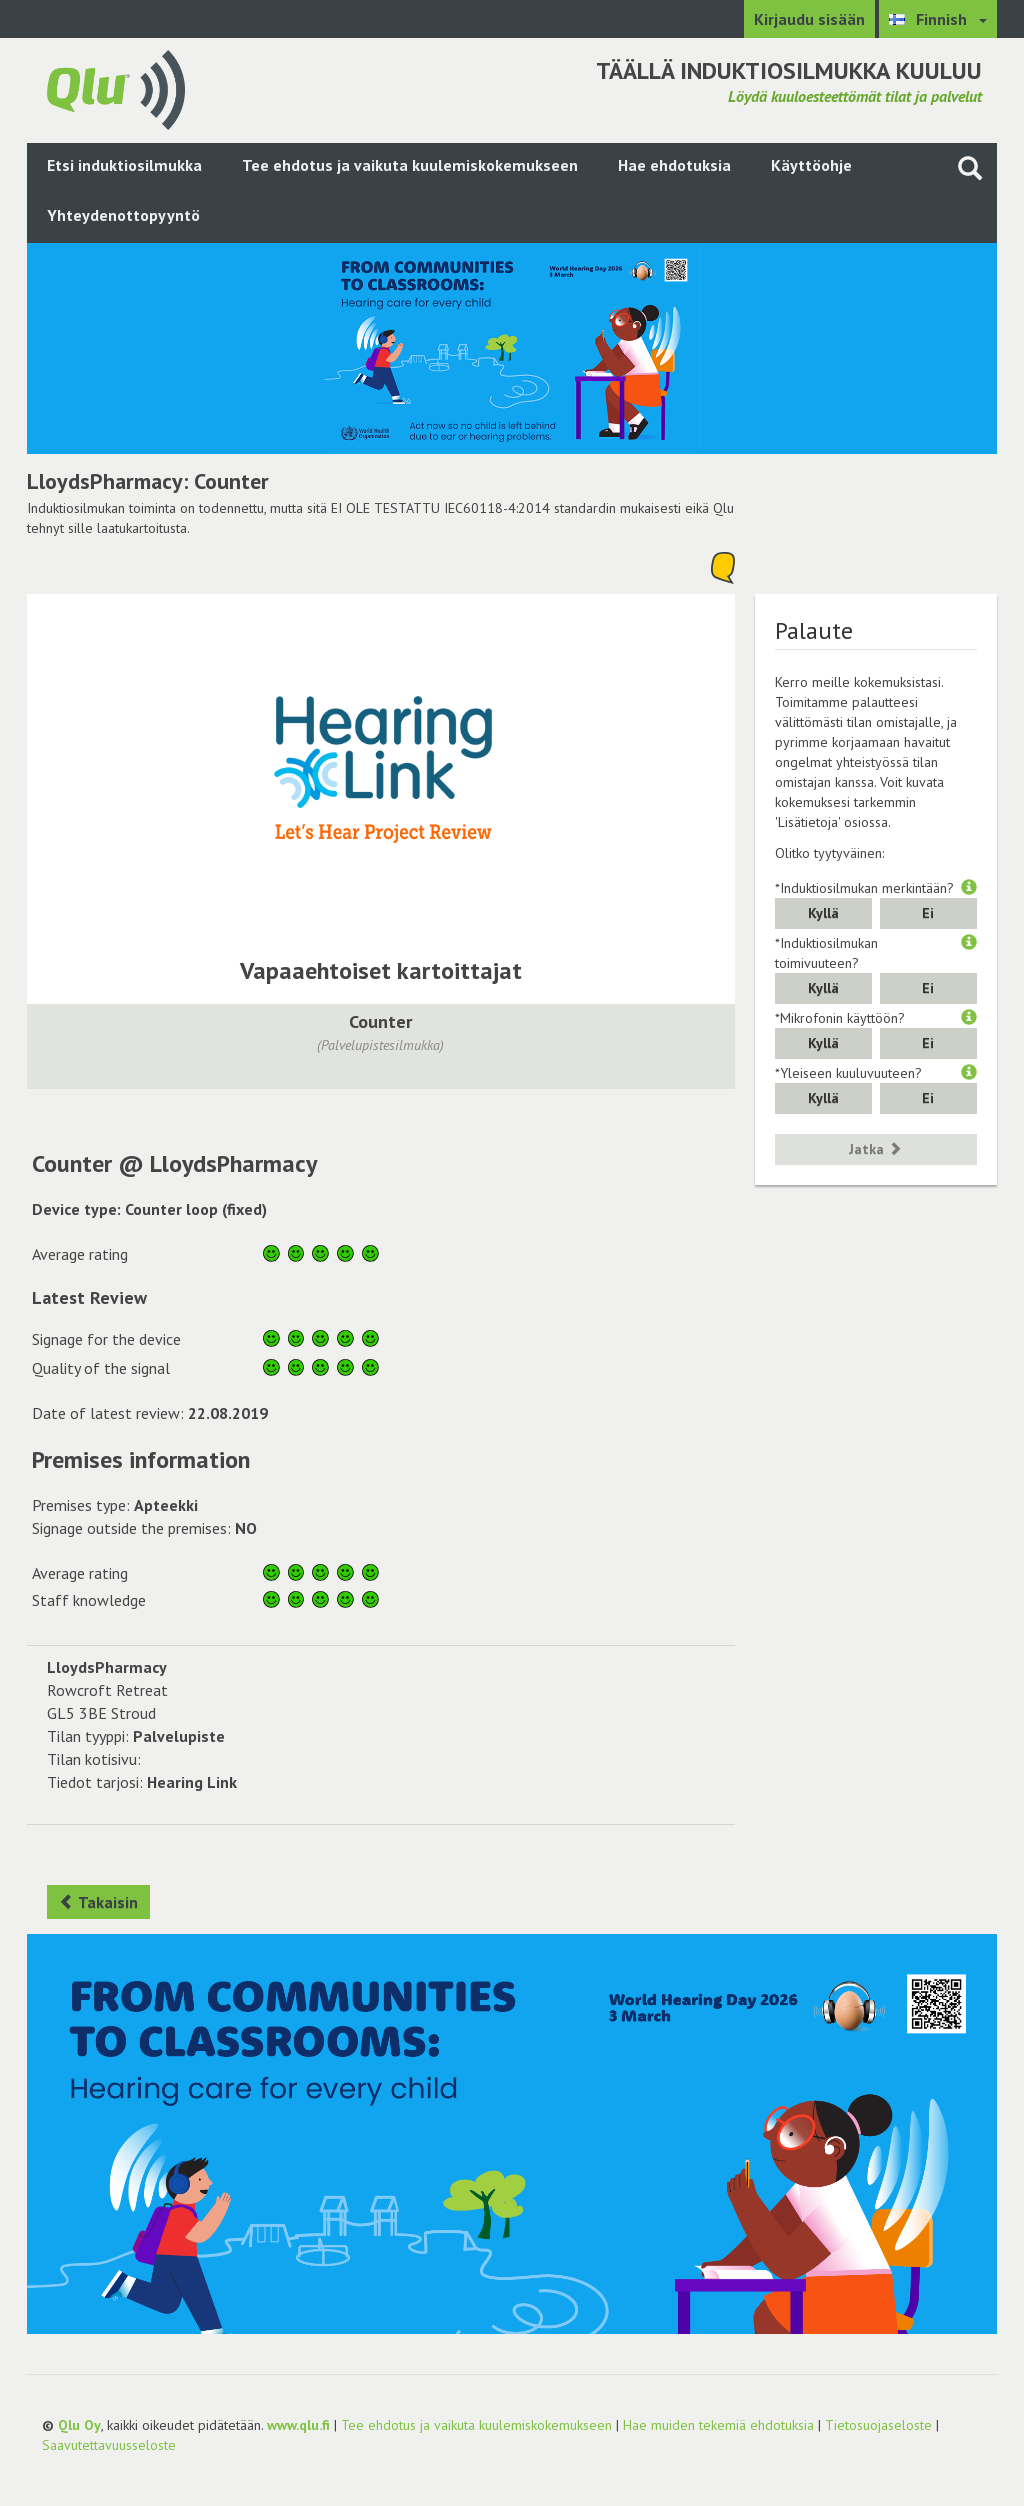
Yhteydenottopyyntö (123, 215)
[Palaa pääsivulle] (116, 88)
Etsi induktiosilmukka (124, 165)
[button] (969, 888)
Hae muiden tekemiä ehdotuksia (718, 2425)
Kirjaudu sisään (809, 19)
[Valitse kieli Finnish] (938, 19)
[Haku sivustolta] (970, 167)
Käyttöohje (811, 165)
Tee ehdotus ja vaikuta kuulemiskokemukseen (410, 165)
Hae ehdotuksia (674, 165)
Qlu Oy (79, 2425)
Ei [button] (928, 913)
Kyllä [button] (823, 913)
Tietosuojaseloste (878, 2425)
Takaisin (98, 1902)
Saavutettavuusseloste (109, 2445)
